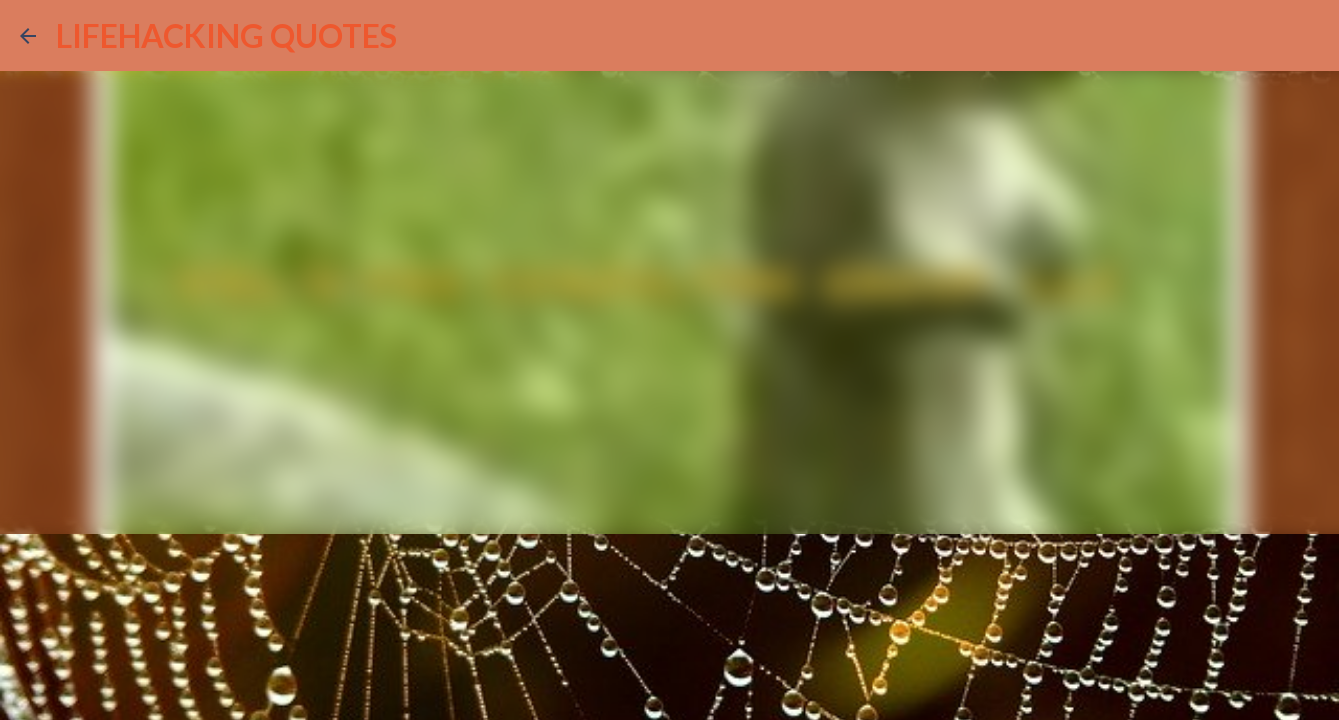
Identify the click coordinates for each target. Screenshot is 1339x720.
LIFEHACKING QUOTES (226, 35)
